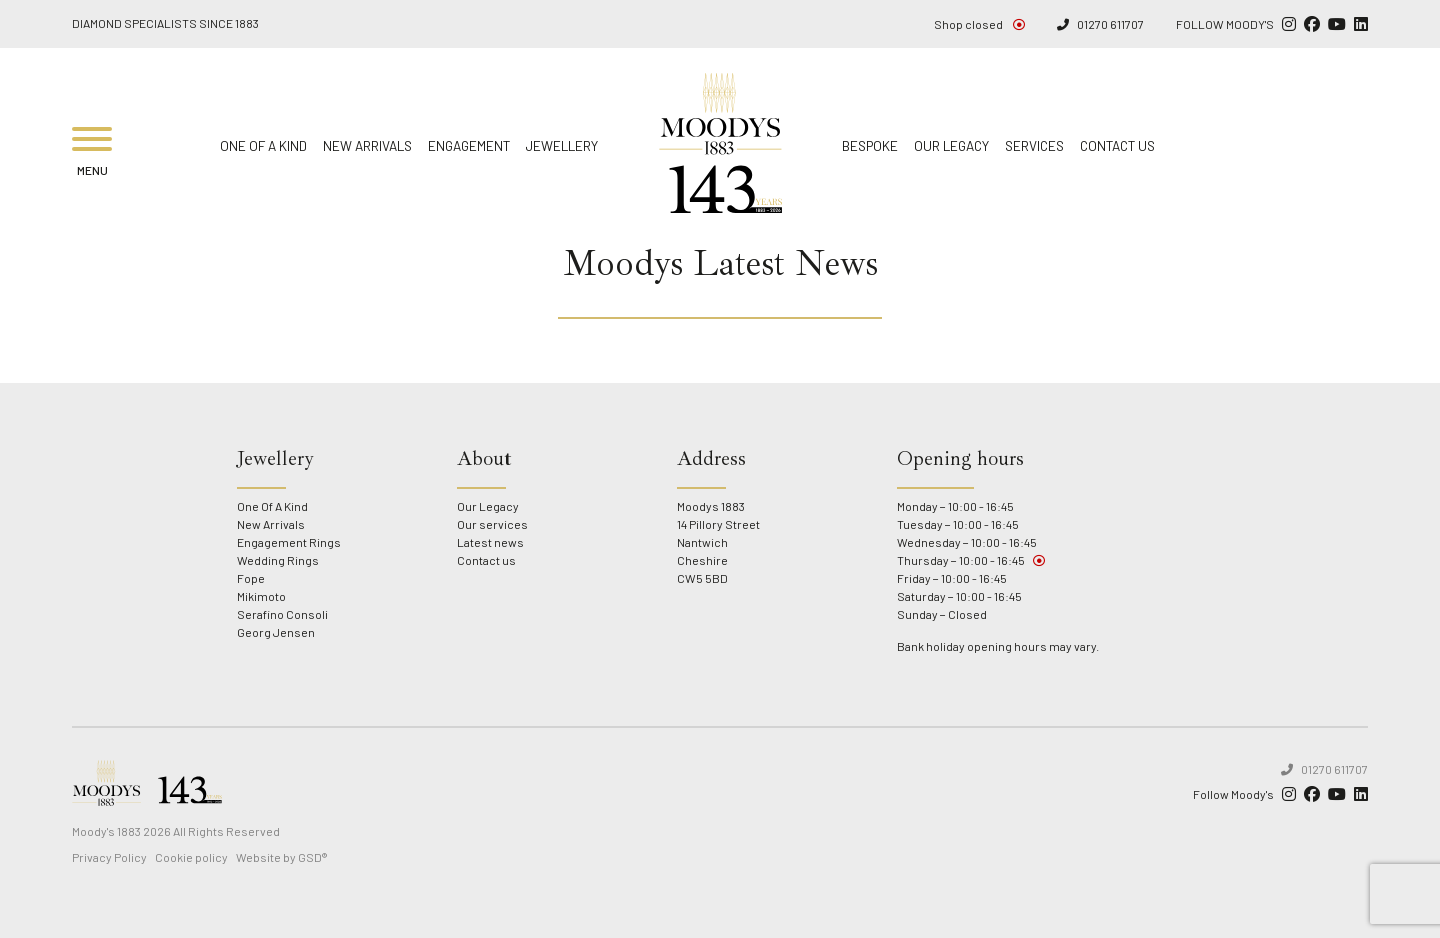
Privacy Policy (109, 857)
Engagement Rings (289, 542)
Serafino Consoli (282, 614)
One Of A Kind (263, 145)
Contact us (1117, 145)
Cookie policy (191, 857)
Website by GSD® (281, 857)
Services (1034, 145)
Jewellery (562, 145)
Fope (251, 578)
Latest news (490, 542)
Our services (492, 524)
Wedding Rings (278, 560)
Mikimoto (261, 596)
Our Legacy (951, 145)
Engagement (469, 145)
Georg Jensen (276, 632)
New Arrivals (367, 145)
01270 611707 (1100, 24)
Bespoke (870, 145)
